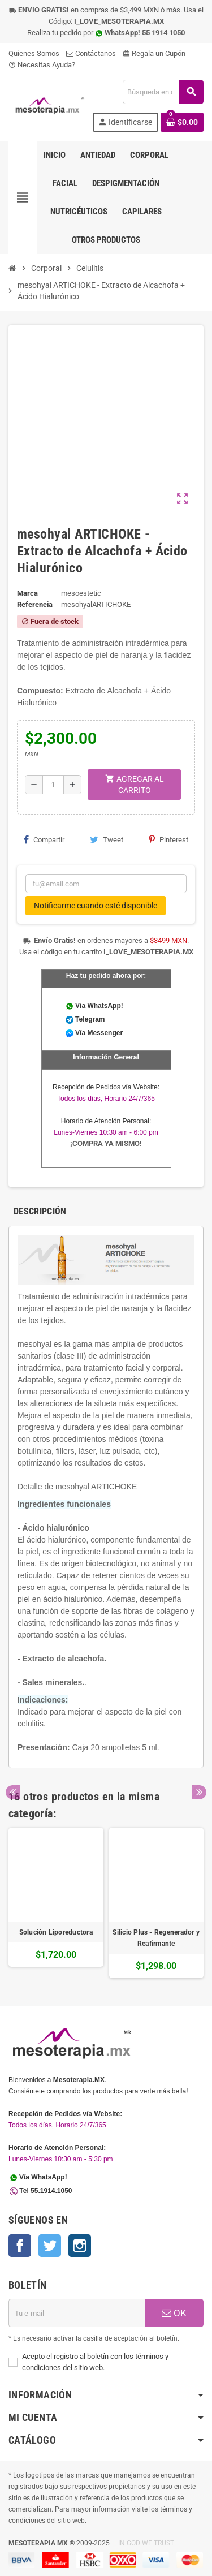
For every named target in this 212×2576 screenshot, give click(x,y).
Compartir (44, 839)
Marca (27, 593)
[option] (56, 1903)
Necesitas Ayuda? (41, 65)
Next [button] (199, 1792)
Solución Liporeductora (56, 1932)
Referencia (35, 604)
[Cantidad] (53, 785)
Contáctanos (91, 53)
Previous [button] (13, 1792)
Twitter (49, 2245)
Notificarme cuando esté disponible (95, 905)
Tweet (106, 839)
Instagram (79, 2245)
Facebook (19, 2245)
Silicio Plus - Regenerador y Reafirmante (156, 1938)
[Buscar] (163, 92)
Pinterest (168, 839)
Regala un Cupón (154, 53)
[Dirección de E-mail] (76, 2313)
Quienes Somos (33, 53)
